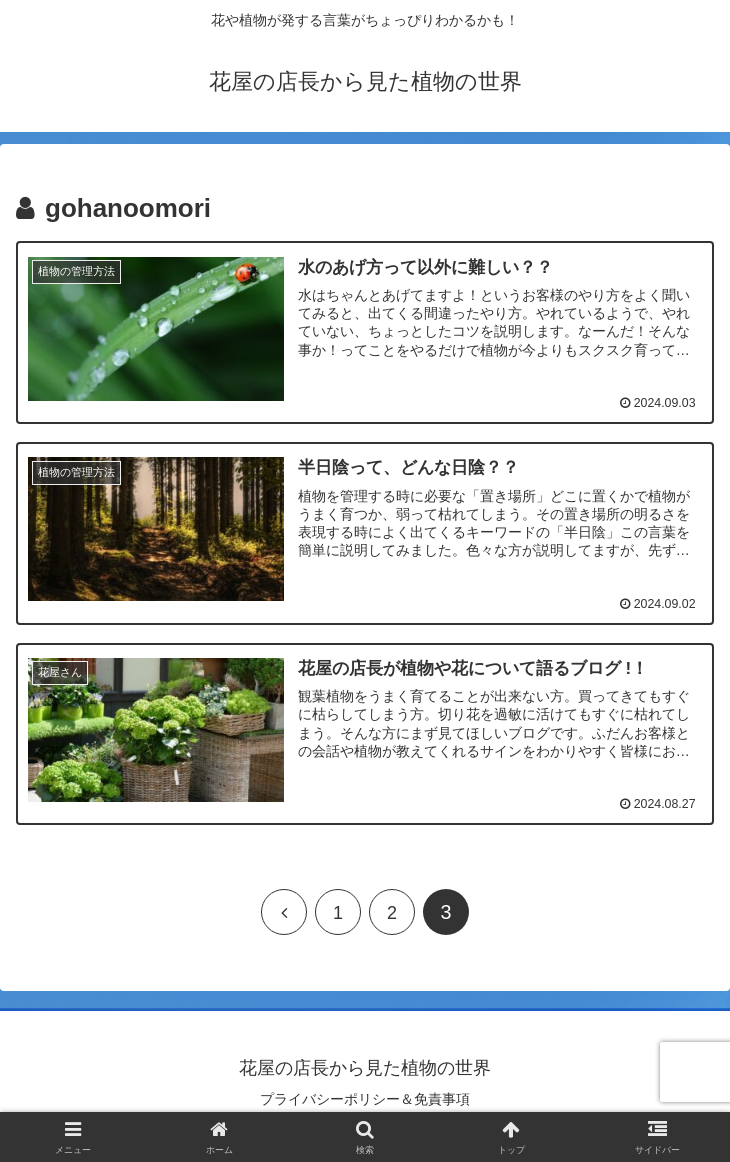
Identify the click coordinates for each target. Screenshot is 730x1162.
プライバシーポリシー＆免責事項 (365, 1098)
